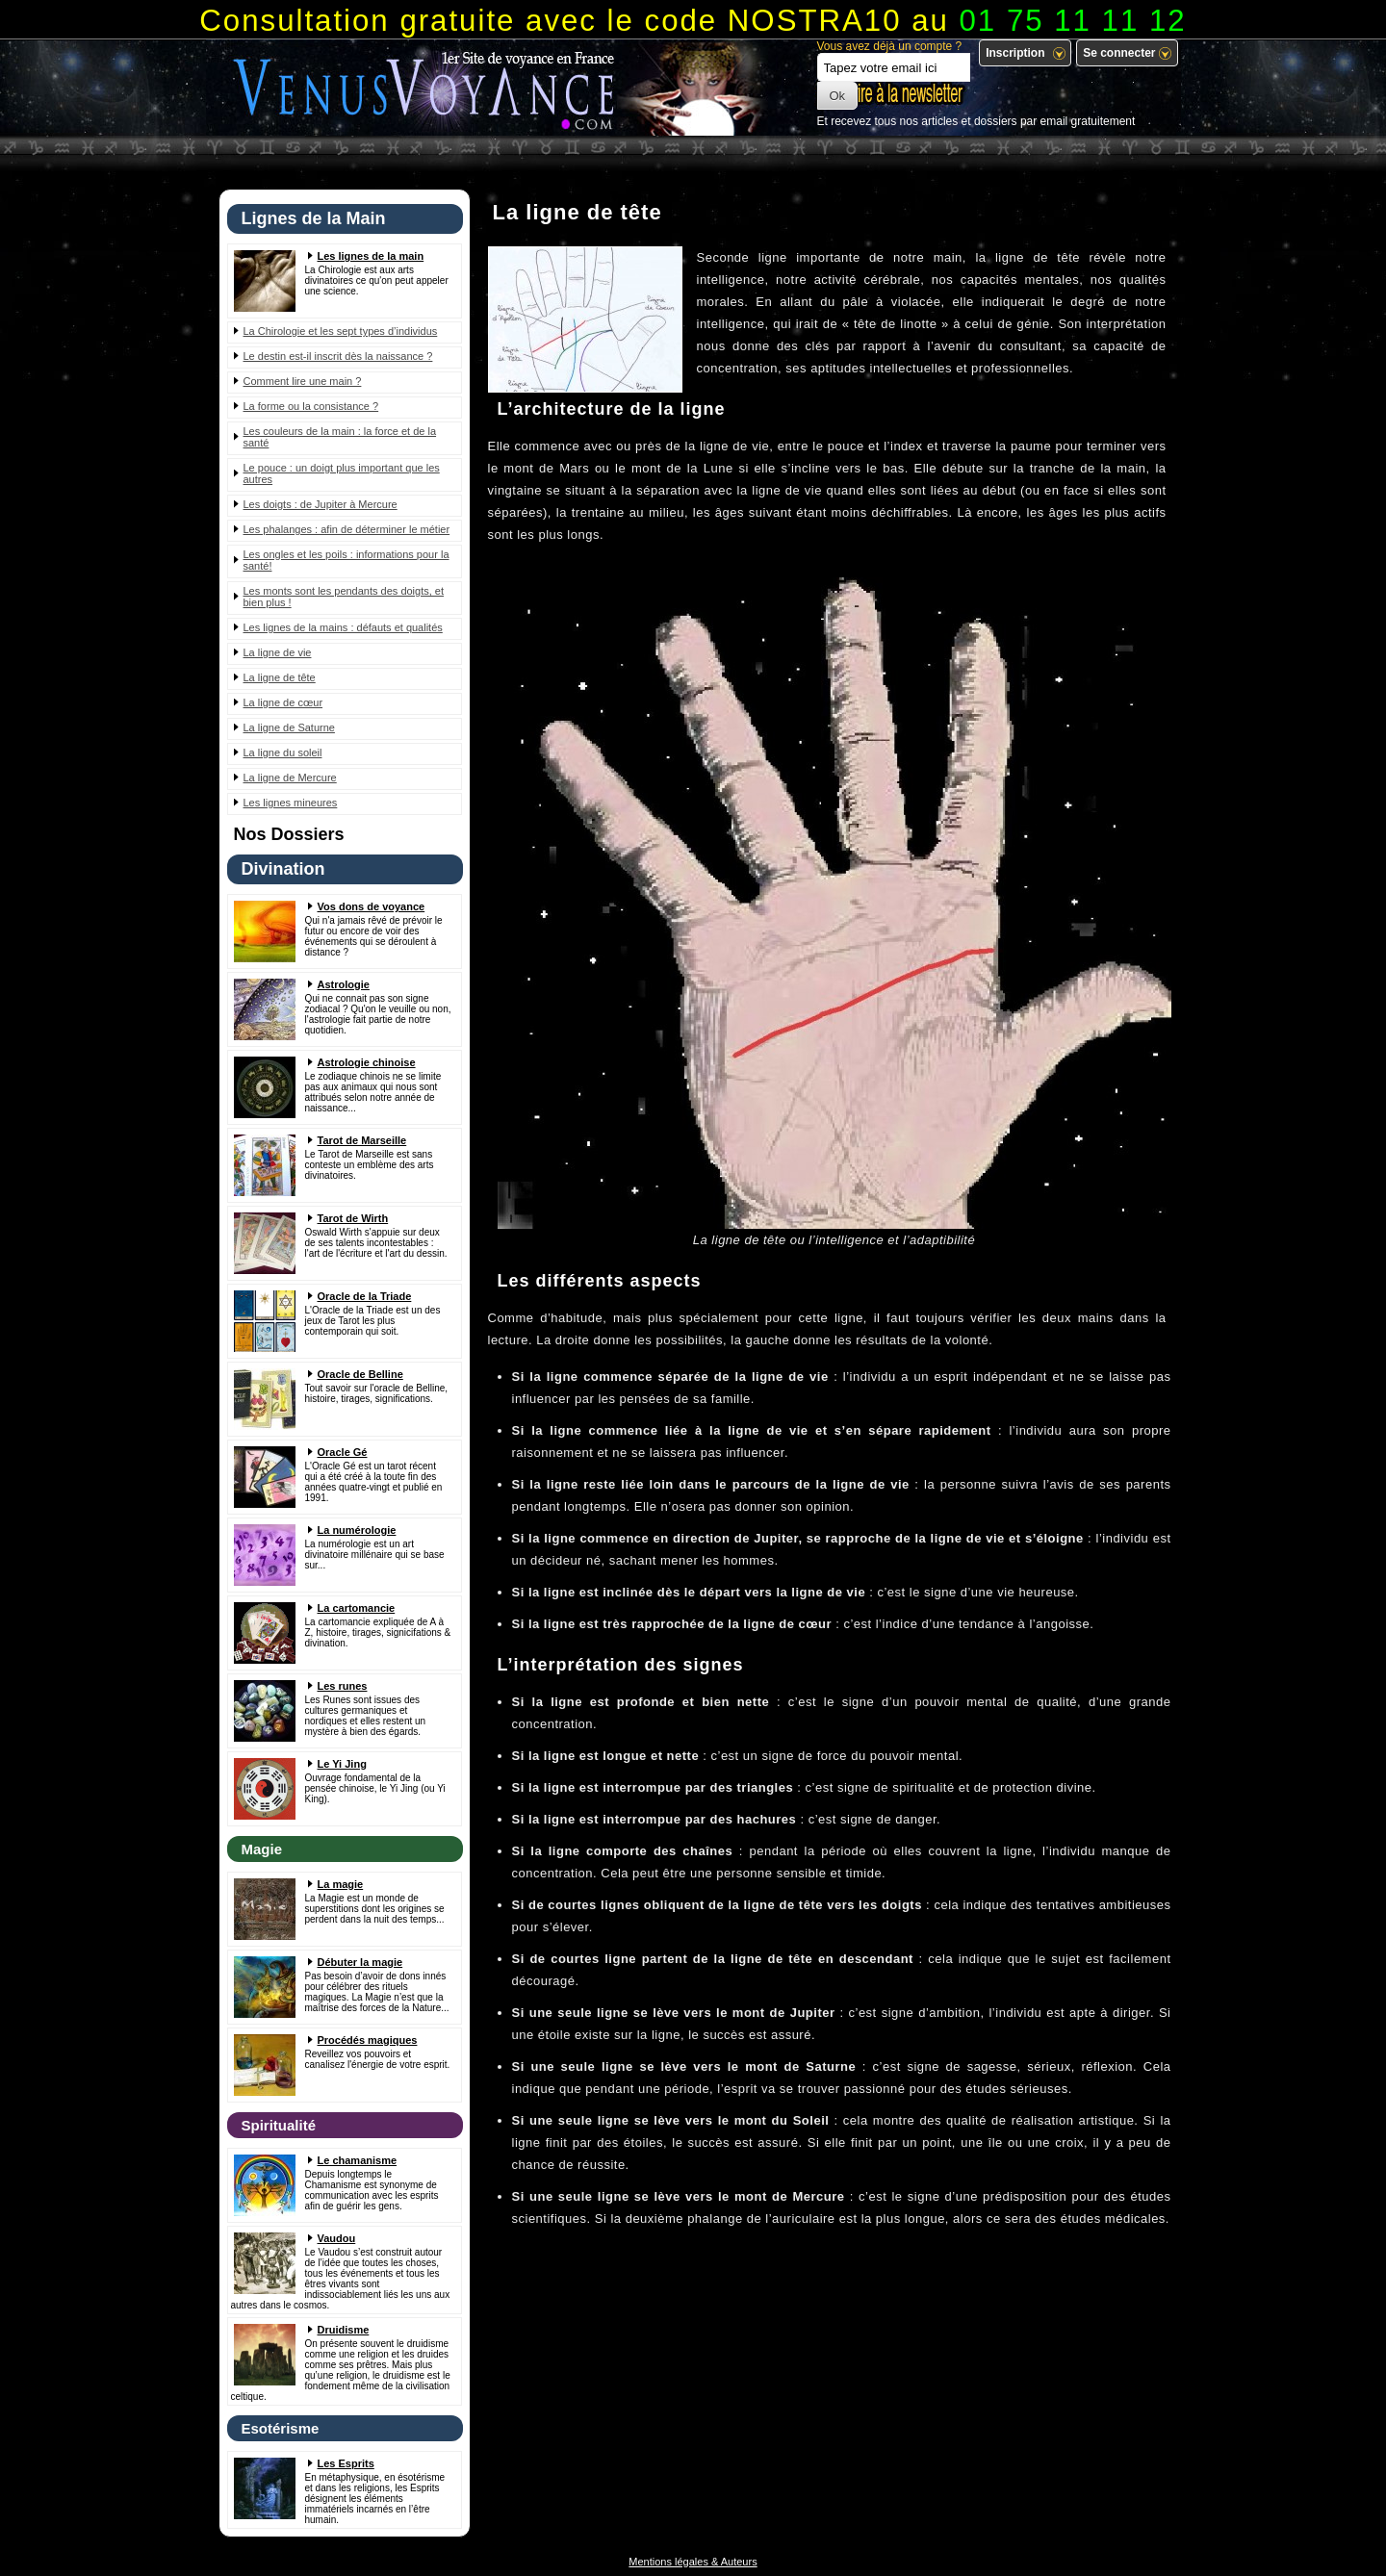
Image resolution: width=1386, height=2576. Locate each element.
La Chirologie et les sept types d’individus (341, 331)
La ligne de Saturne (289, 727)
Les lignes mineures (291, 802)
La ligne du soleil (283, 752)
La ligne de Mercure (290, 777)
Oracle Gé (343, 1452)
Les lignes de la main (371, 256)
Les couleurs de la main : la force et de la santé (340, 436)
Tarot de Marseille (362, 1140)
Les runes (343, 1686)
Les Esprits (346, 2463)
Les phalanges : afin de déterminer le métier (347, 529)
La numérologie (357, 1530)
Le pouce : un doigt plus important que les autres (342, 473)
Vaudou (337, 2238)
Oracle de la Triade (365, 1296)
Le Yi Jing (342, 1764)
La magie (341, 1884)
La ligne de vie (278, 652)
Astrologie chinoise (367, 1062)
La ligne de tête (280, 677)
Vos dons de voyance (371, 906)
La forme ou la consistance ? (311, 406)
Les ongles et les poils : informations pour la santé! (346, 560)
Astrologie (344, 984)
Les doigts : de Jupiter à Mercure (321, 504)
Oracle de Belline (360, 1374)
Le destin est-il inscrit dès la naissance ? (338, 356)
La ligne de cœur (283, 702)
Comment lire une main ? (303, 381)
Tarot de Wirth (353, 1218)
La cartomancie (357, 1608)
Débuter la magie (360, 1962)
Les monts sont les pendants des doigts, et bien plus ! (344, 596)
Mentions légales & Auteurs (693, 2561)
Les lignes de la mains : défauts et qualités (343, 627)
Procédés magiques (368, 2040)
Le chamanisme (358, 2160)
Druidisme (344, 2329)
